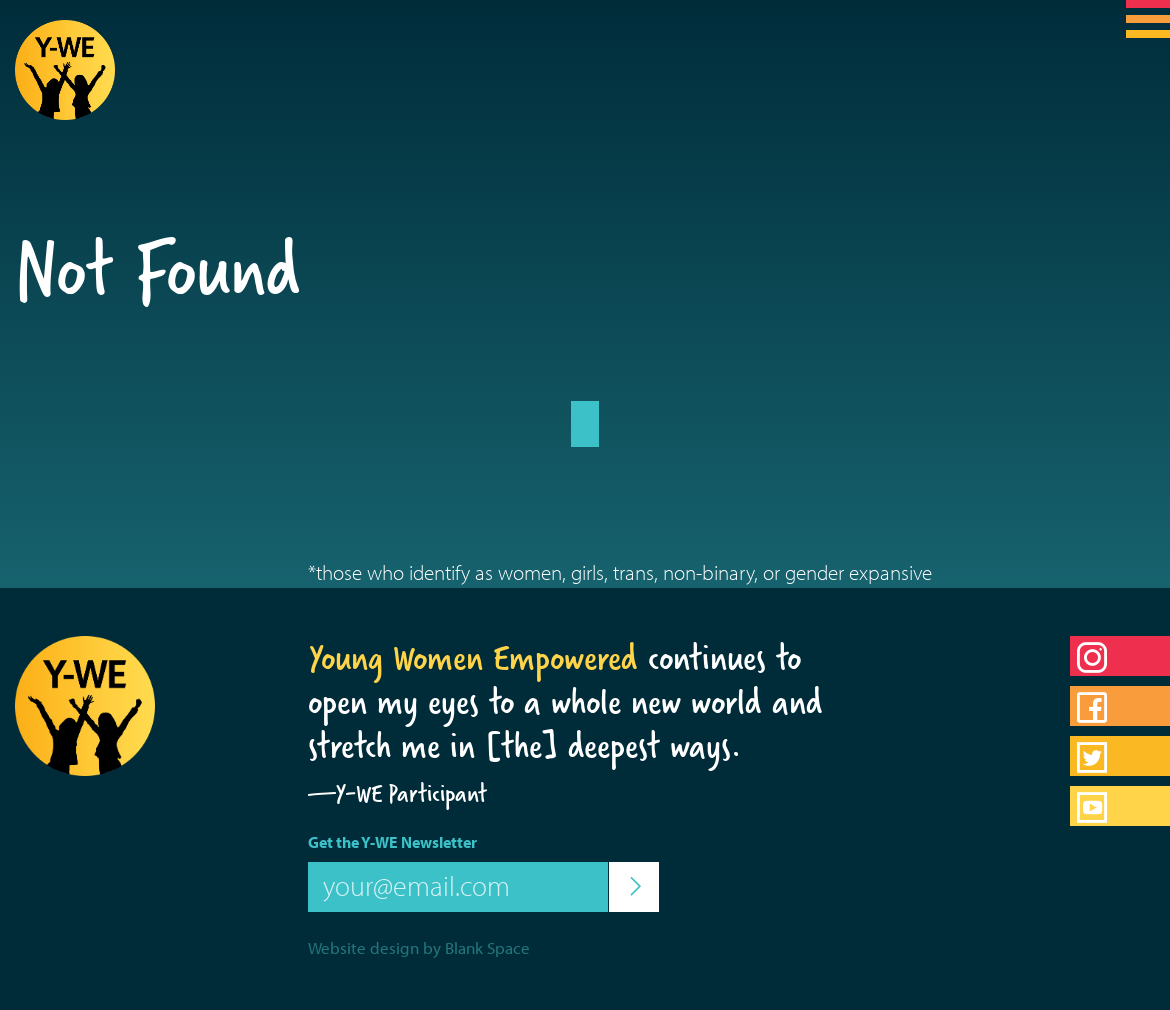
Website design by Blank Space (419, 947)
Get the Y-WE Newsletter (392, 842)
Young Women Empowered (473, 658)
